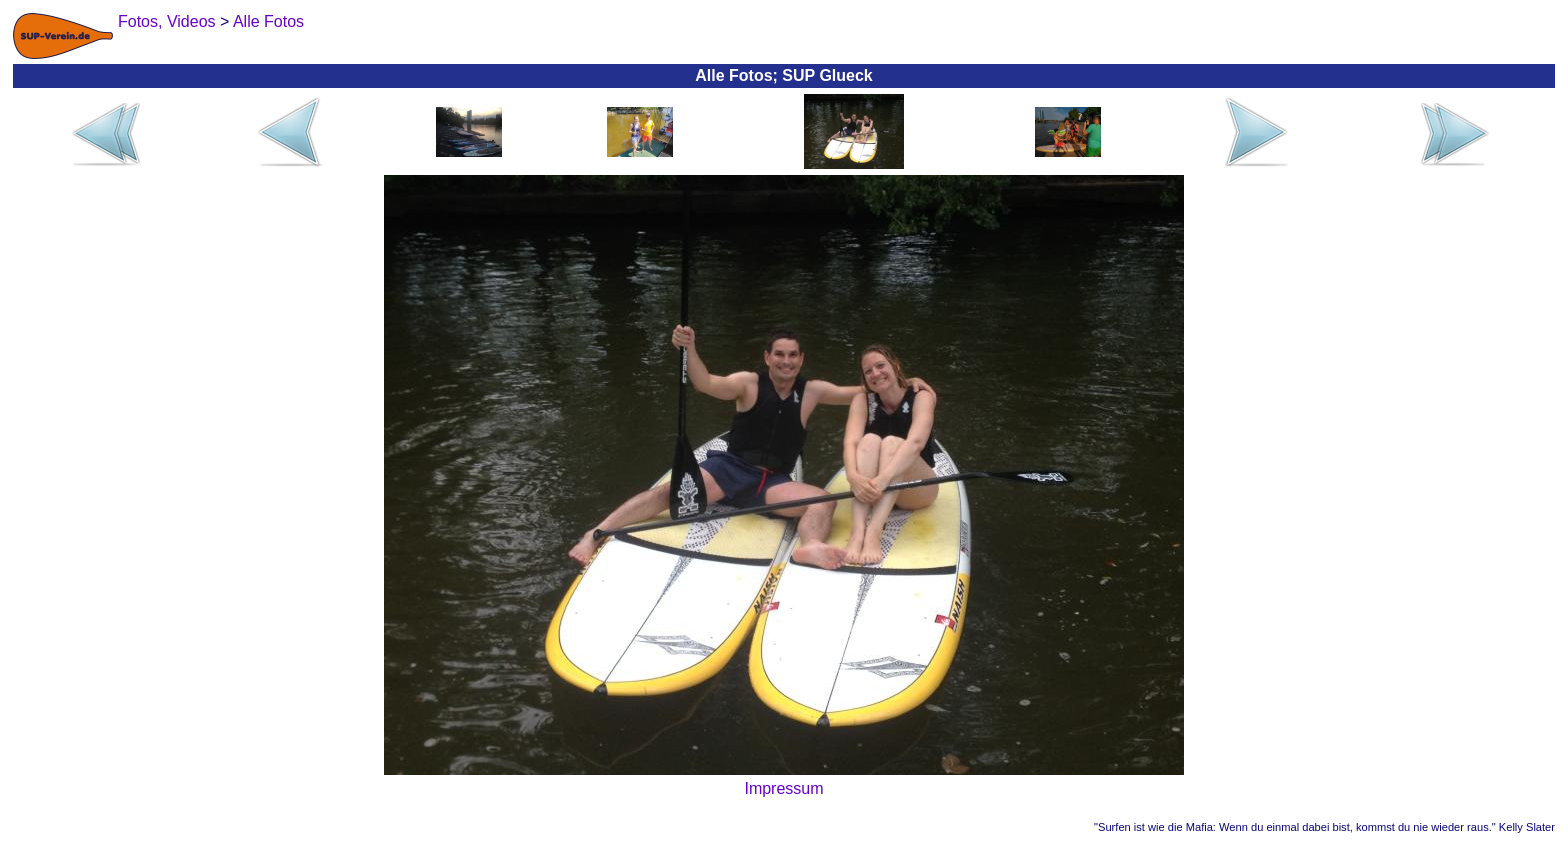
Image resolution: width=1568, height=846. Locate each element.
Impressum (783, 788)
